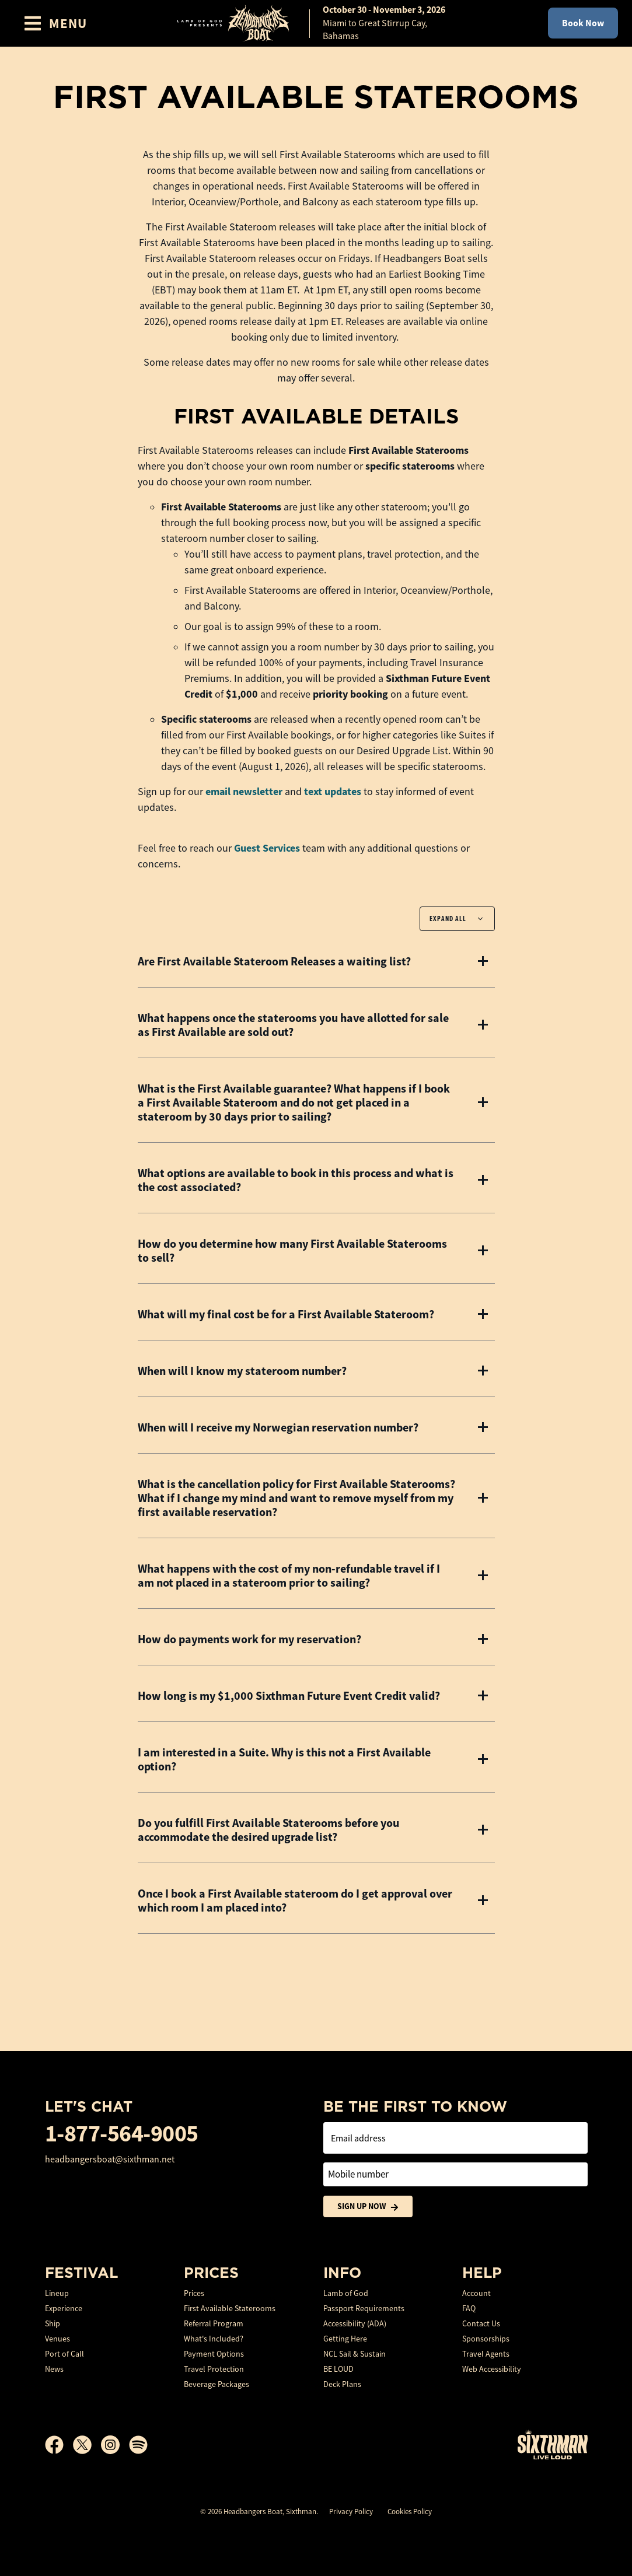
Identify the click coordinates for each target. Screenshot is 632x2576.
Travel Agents (485, 2353)
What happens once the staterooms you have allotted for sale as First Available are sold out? (293, 1025)
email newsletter (243, 792)
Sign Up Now (368, 2206)
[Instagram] (115, 2444)
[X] (87, 2444)
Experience (63, 2308)
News (54, 2369)
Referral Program (213, 2323)
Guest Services (267, 848)
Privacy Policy (351, 2511)
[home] (316, 23)
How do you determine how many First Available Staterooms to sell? (292, 1251)
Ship (52, 2323)
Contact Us (481, 2323)
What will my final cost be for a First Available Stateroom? (286, 1314)
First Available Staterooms (229, 2308)
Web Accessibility (491, 2369)
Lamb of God (345, 2293)
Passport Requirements (363, 2308)
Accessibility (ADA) (354, 2323)
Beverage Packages (216, 2384)
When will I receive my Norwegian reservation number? (278, 1427)
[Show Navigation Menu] (55, 23)
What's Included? (213, 2338)
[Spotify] (138, 2444)
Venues (57, 2338)
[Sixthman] (553, 2444)
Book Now (583, 23)
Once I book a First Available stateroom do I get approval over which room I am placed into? (295, 1901)
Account (476, 2293)
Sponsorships (485, 2338)
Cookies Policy (409, 2511)
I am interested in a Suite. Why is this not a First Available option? (284, 1759)
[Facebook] (59, 2444)
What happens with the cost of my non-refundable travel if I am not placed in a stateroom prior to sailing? (289, 1576)
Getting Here (345, 2338)
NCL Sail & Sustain (354, 2353)
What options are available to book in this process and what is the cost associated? (295, 1180)
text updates (332, 792)
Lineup (57, 2293)
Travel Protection (214, 2369)
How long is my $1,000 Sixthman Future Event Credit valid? (289, 1696)
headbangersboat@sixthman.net (109, 2159)
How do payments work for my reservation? (249, 1639)
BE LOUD (338, 2369)
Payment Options (214, 2353)
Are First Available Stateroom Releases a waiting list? (274, 961)
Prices (194, 2293)
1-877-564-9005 (121, 2133)
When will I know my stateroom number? (242, 1371)
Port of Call (64, 2353)
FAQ (469, 2308)
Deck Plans (342, 2384)
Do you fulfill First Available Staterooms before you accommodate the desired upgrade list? (268, 1830)
